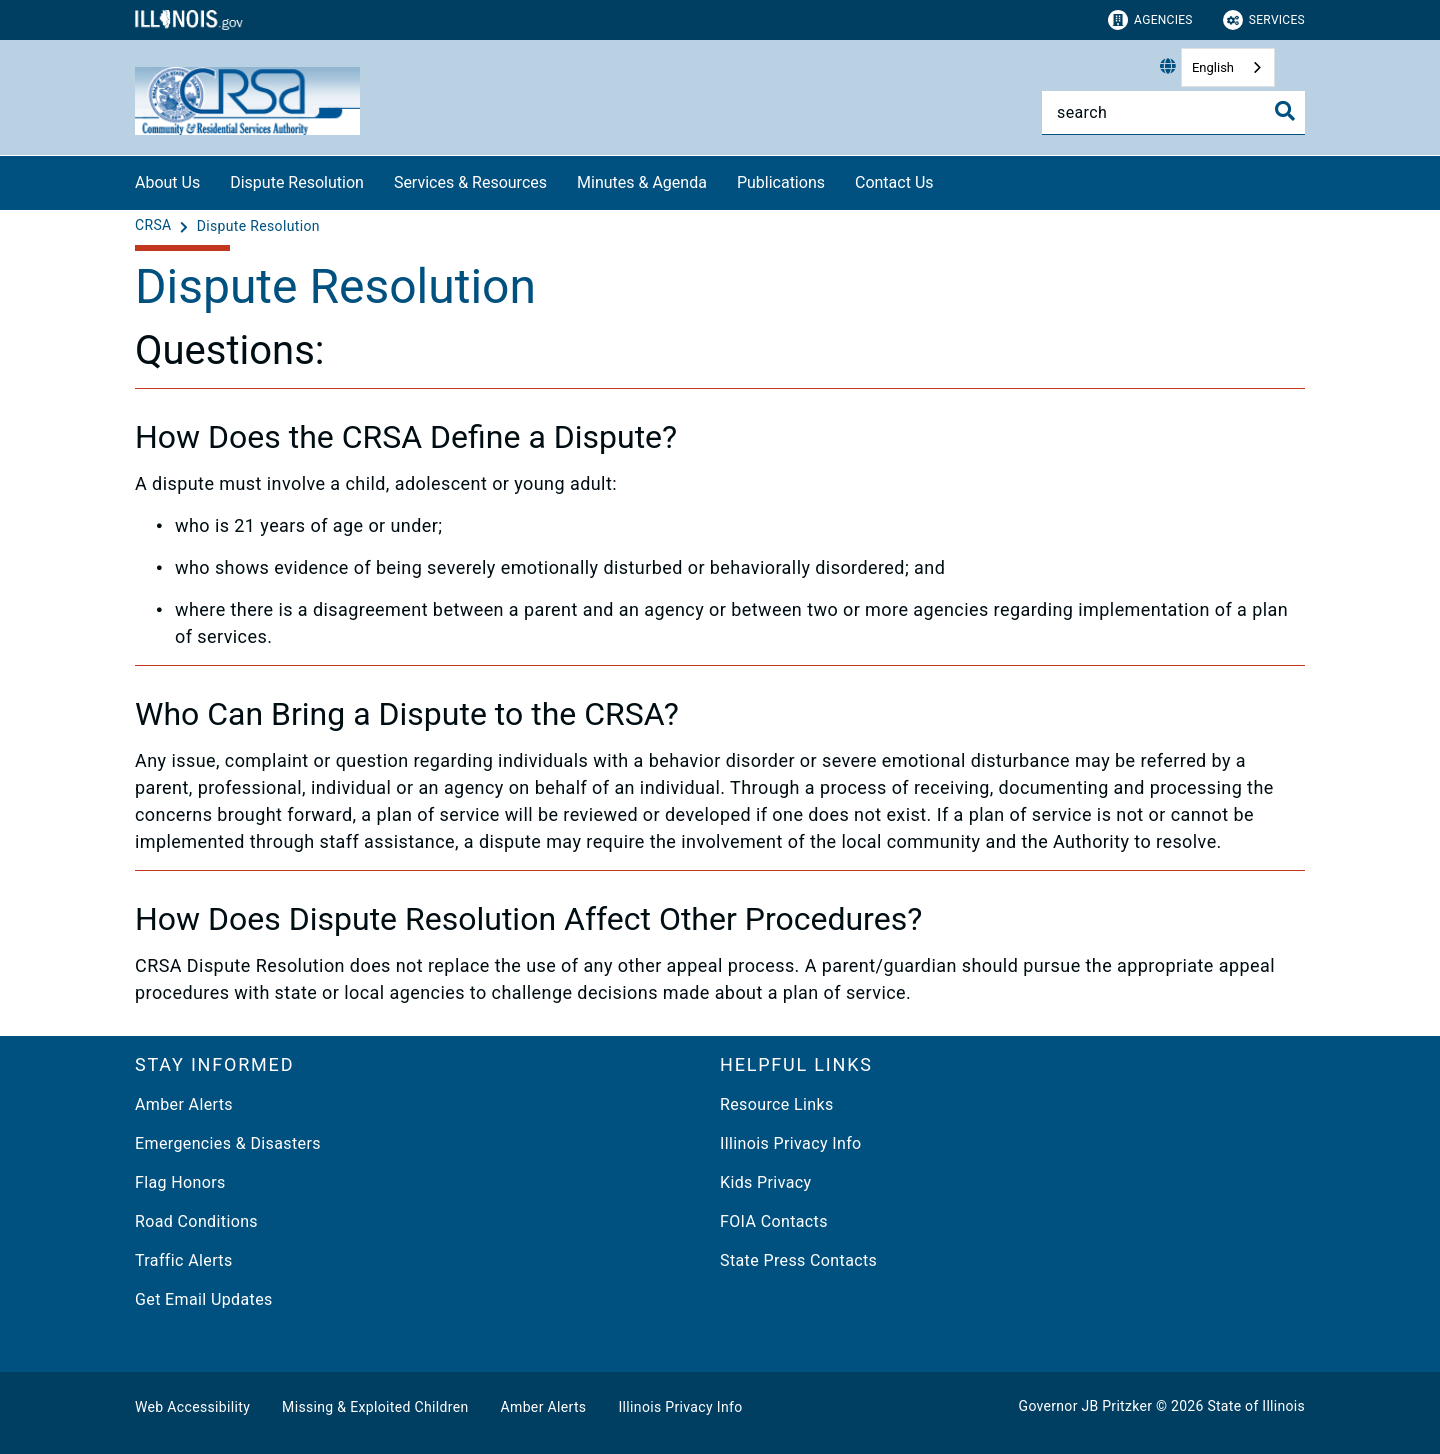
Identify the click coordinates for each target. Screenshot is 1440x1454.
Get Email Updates (204, 1299)
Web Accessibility (192, 1407)
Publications (781, 182)
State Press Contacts (798, 1260)
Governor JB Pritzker (1086, 1406)
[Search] (1173, 112)
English (1213, 67)
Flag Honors (180, 1182)
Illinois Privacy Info (791, 1143)
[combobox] (1228, 67)
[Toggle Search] (1285, 111)
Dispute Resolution (297, 182)
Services (1264, 20)
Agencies (1150, 20)
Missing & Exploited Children (375, 1407)
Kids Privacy (765, 1182)
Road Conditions (196, 1221)
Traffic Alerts (184, 1260)
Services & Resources (470, 182)
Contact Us (894, 182)
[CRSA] (155, 226)
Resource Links (777, 1104)
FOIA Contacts (774, 1221)
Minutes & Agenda (642, 182)
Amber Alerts (184, 1104)
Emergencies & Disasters (228, 1143)
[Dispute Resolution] (258, 226)
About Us (167, 182)
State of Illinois (1256, 1406)
